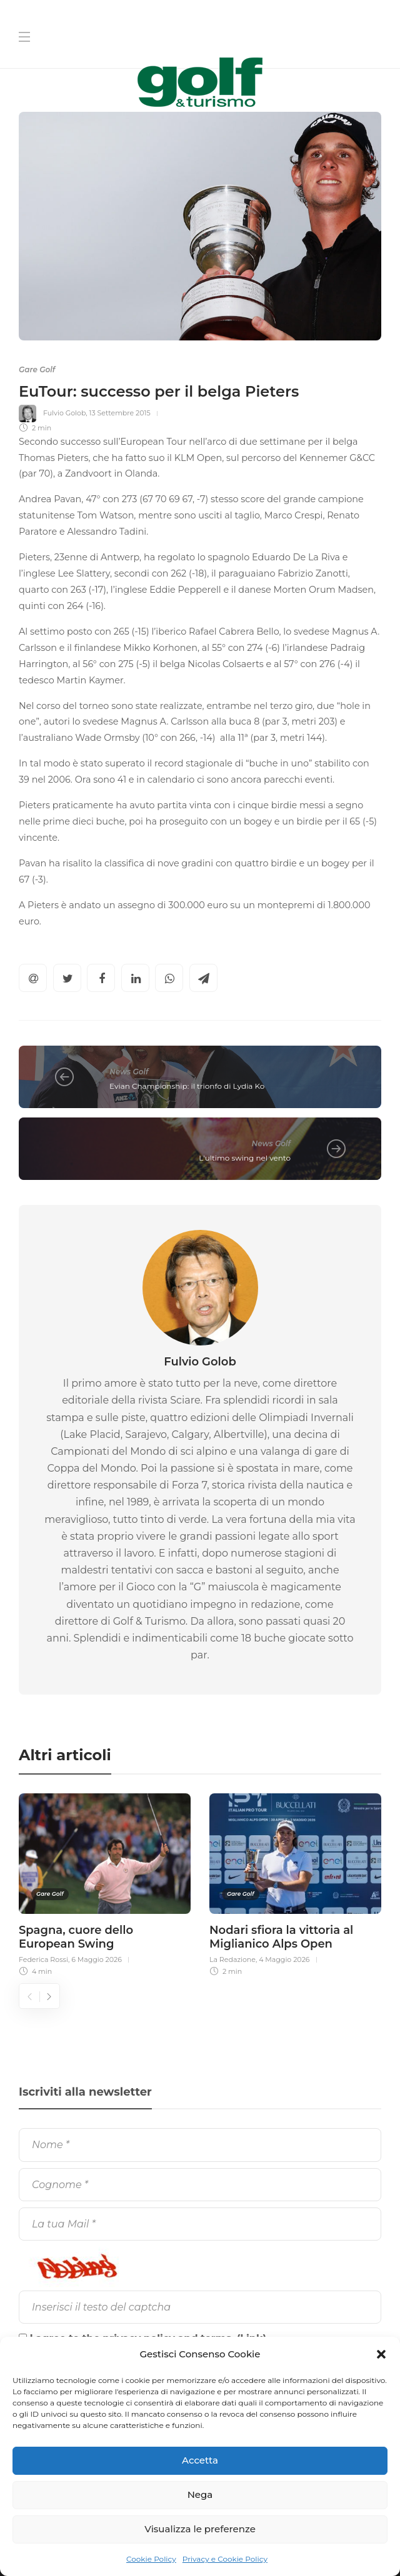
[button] (381, 2354)
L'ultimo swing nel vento (245, 1157)
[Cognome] (200, 2184)
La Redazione (232, 1959)
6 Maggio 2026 (96, 1959)
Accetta (200, 2460)
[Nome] (200, 2144)
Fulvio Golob (64, 413)
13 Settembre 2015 (119, 413)
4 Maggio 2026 (284, 1959)
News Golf (128, 1071)
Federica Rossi (43, 1959)
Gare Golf (37, 369)
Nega (200, 2494)
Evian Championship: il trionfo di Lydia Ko (186, 1086)
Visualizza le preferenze (200, 2529)
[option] (104, 1882)
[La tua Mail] (200, 2224)
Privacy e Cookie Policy (225, 2559)
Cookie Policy (151, 2559)
